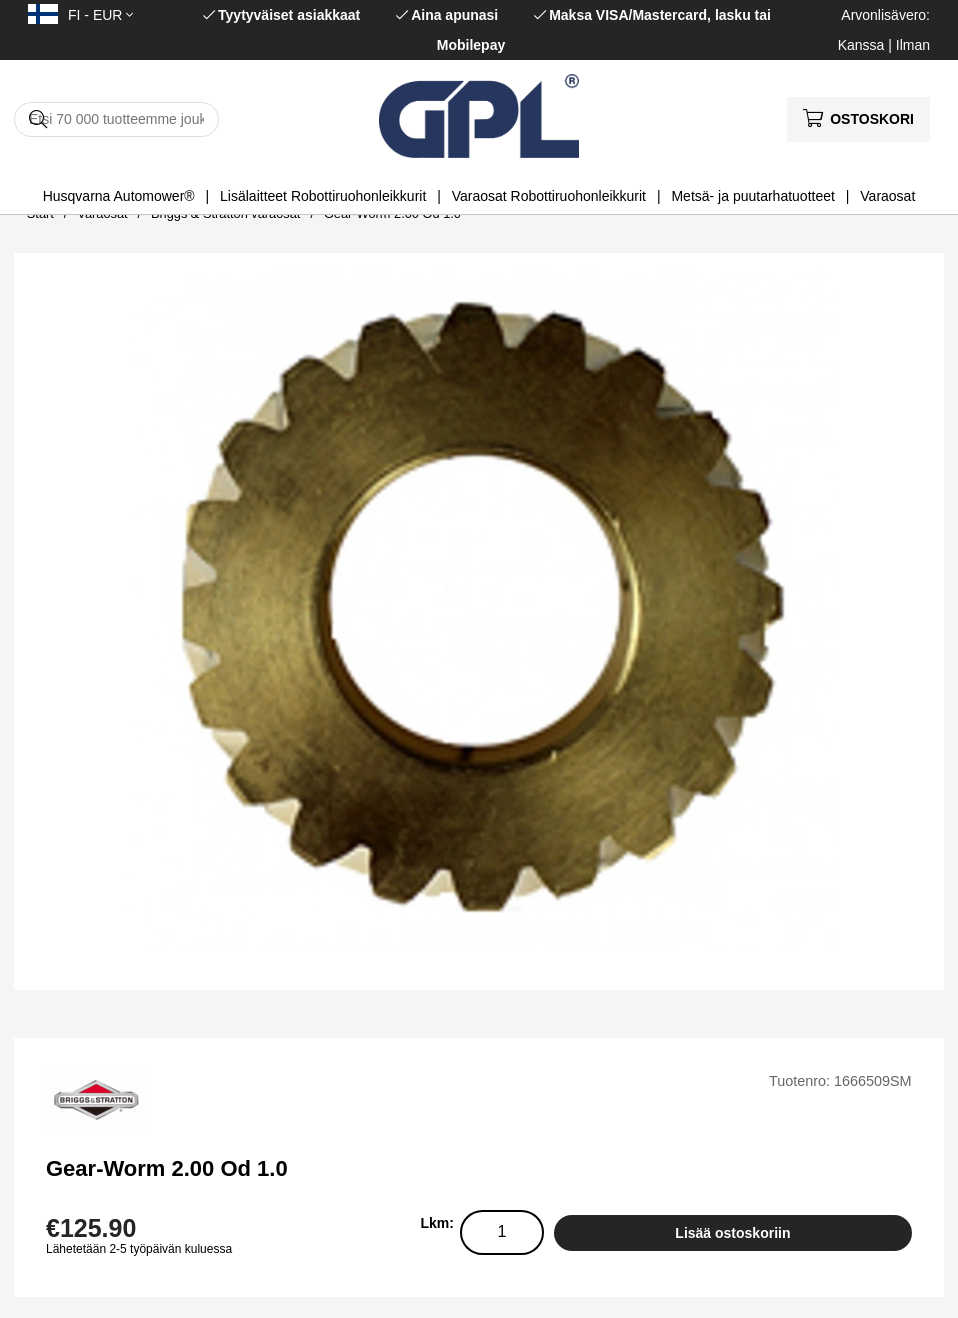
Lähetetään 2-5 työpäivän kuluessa (139, 1249)
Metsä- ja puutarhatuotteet (752, 196)
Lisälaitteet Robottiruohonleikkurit (323, 196)
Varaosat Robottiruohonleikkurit (549, 196)
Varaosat (887, 196)
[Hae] (116, 119)
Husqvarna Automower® (119, 196)
